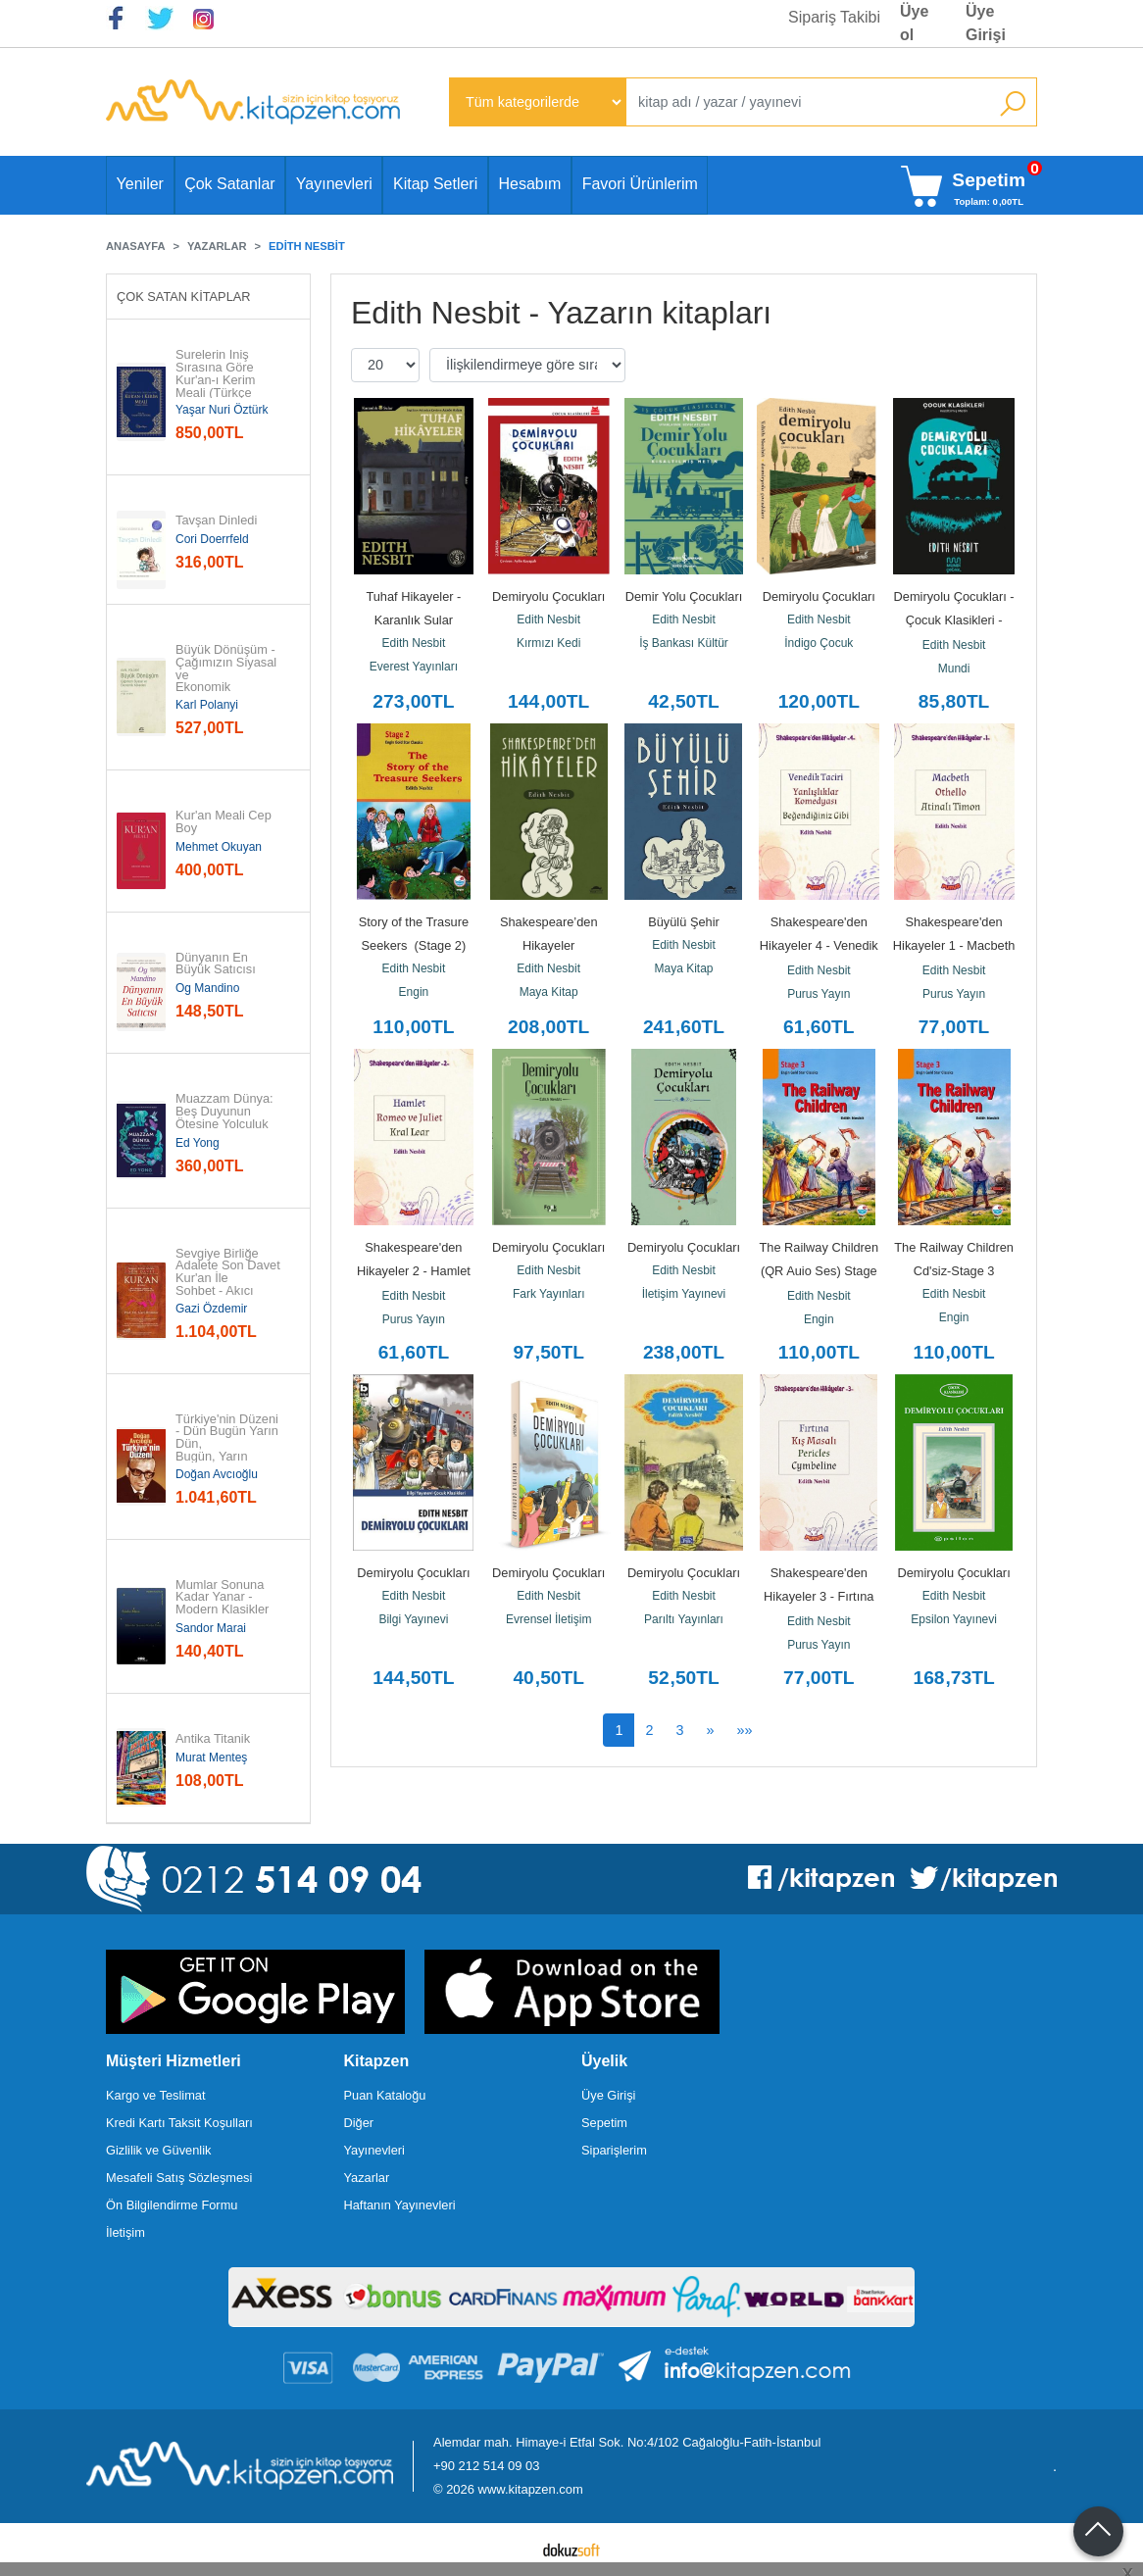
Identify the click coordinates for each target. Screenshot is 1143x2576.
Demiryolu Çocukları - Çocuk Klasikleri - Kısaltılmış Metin (956, 620)
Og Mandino (207, 988)
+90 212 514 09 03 (486, 2465)
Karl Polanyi (206, 705)
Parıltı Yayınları (683, 1619)
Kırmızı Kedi (548, 643)
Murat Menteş (211, 1757)
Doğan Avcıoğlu (216, 1474)
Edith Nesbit (414, 643)
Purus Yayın (818, 994)
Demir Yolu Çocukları (684, 596)
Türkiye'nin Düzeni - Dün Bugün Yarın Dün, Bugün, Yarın (228, 1438)
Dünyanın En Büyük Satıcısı (215, 964)
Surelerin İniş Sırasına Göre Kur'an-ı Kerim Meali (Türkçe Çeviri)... (216, 380)
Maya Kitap (549, 992)
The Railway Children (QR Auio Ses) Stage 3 (820, 1271)
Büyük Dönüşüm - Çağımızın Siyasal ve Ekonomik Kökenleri (227, 675)
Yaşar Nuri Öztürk (221, 410)
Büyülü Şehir (684, 922)
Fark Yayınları (549, 1294)
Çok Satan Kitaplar (184, 296)
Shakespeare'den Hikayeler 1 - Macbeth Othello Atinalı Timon (956, 945)
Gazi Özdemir (211, 1308)
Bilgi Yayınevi (413, 1619)
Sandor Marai (210, 1628)
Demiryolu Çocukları (548, 596)
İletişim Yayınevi (684, 1294)
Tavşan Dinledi (216, 521)
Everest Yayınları (414, 666)
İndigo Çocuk (818, 643)
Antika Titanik (212, 1739)
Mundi (954, 668)
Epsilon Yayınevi (954, 1619)
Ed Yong (197, 1143)
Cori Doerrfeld (212, 539)
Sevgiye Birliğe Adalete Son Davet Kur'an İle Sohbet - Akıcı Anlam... (229, 1279)
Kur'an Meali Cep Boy (224, 822)
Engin (414, 992)
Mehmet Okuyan (218, 847)
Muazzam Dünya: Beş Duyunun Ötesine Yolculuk (225, 1111)
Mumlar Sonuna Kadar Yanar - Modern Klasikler (222, 1597)
